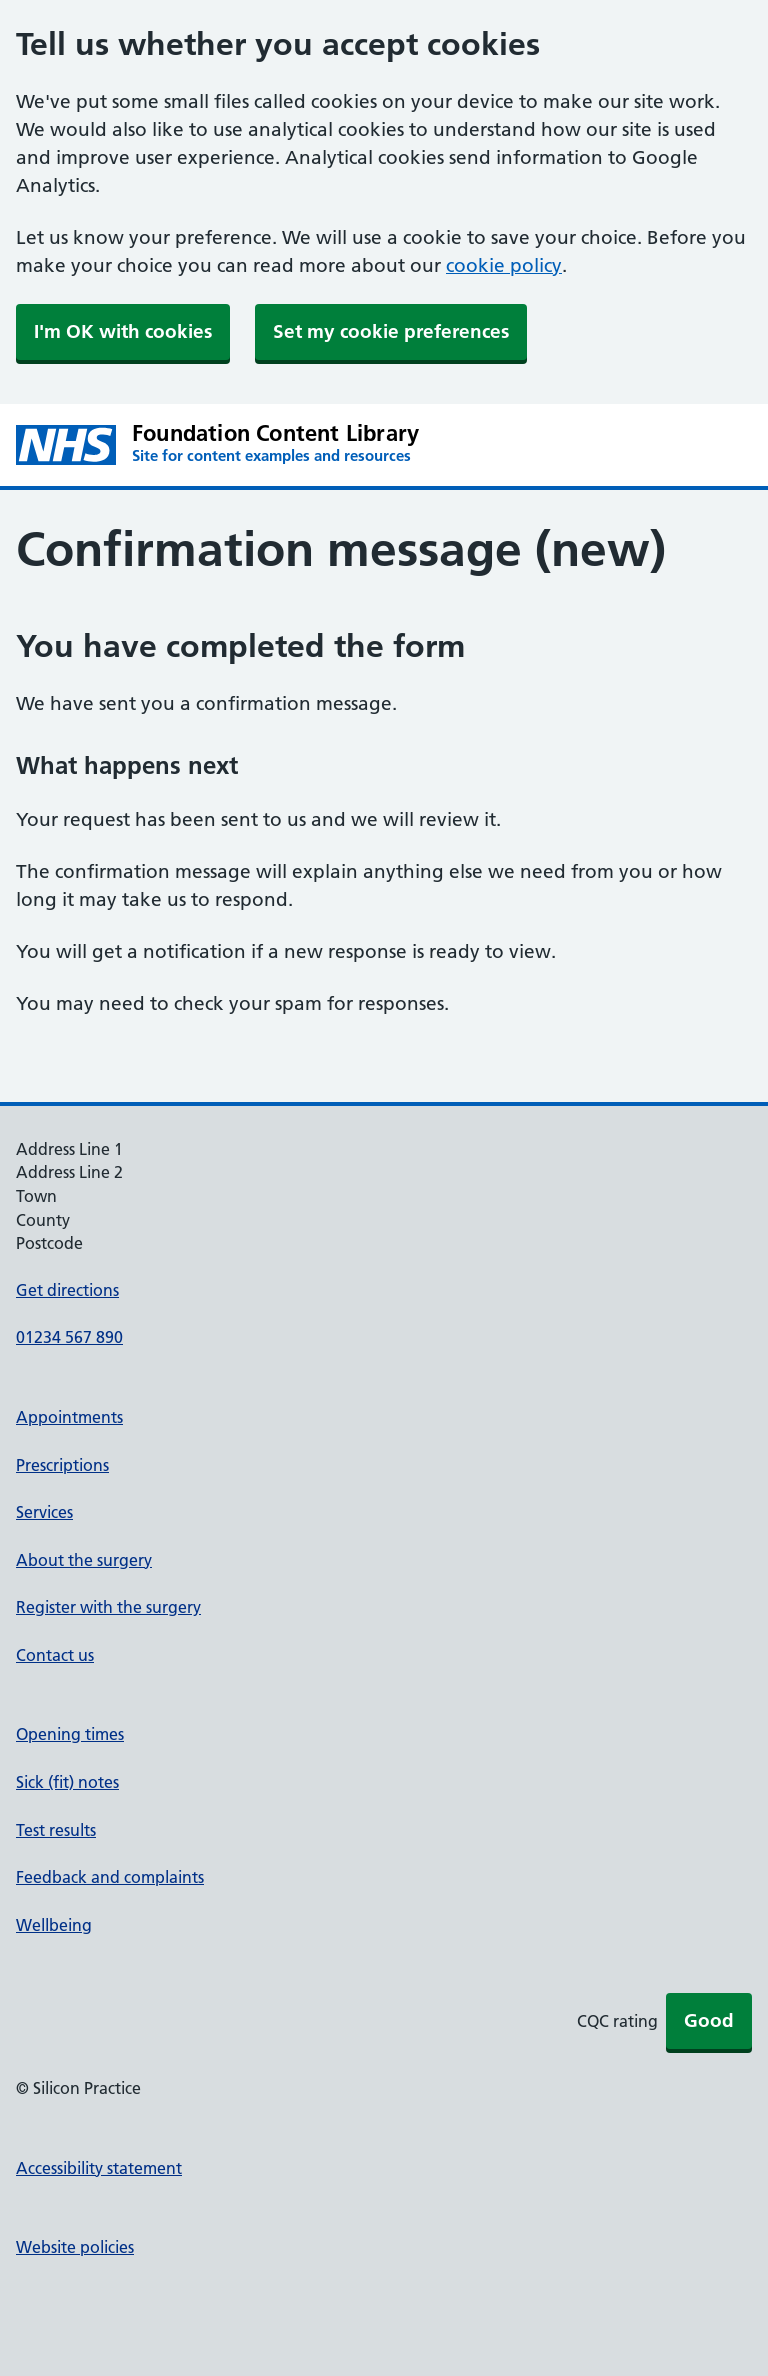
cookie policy (504, 265)
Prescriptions (62, 1465)
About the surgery (84, 1560)
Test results (56, 1830)
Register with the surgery (108, 1607)
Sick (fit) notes (67, 1782)
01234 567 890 (69, 1337)
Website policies (75, 2247)
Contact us (55, 1655)
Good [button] (709, 2020)
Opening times (70, 1734)
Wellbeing (54, 1925)
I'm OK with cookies (123, 331)
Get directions (67, 1290)
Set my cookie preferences (391, 331)
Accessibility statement (99, 2168)
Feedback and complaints (110, 1877)
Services (44, 1512)
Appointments (69, 1417)
